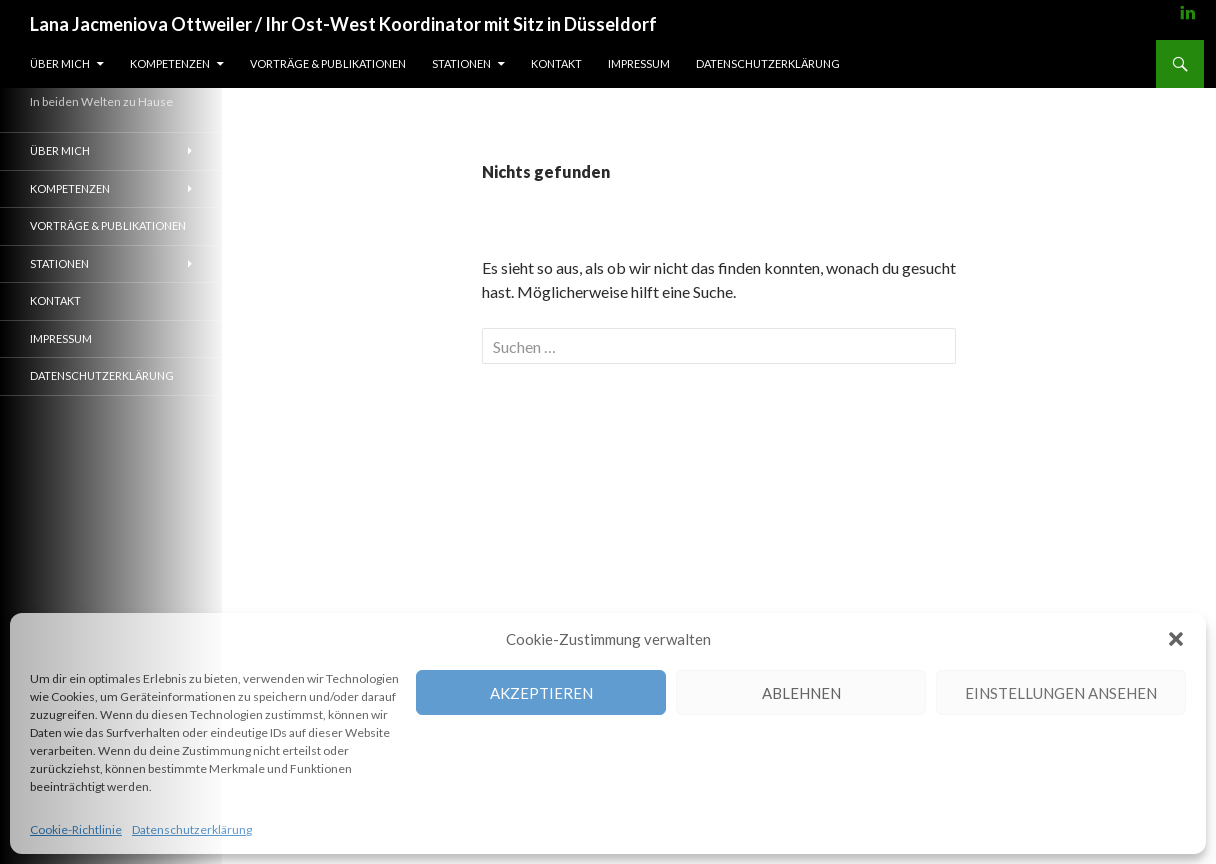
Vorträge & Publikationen (328, 63)
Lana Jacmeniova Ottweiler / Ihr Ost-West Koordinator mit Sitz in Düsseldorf (343, 24)
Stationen (461, 63)
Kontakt (556, 63)
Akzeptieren (541, 693)
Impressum (639, 63)
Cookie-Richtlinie (76, 829)
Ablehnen (801, 693)
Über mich (60, 63)
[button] (1176, 639)
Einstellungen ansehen (1061, 693)
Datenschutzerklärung (192, 829)
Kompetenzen (170, 63)
